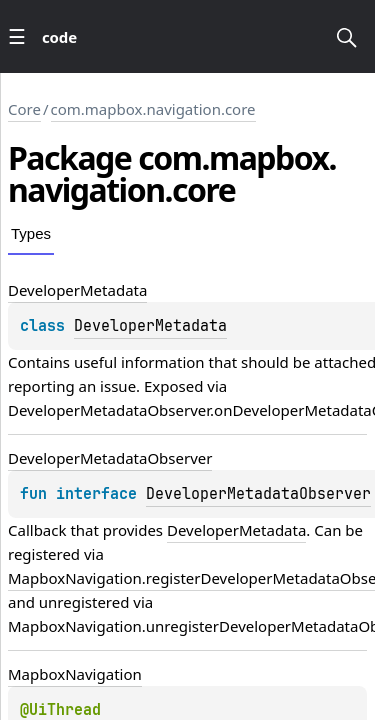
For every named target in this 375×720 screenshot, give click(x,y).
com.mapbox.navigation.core (153, 109)
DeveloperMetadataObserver (258, 494)
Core (24, 109)
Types (31, 233)
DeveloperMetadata (150, 326)
